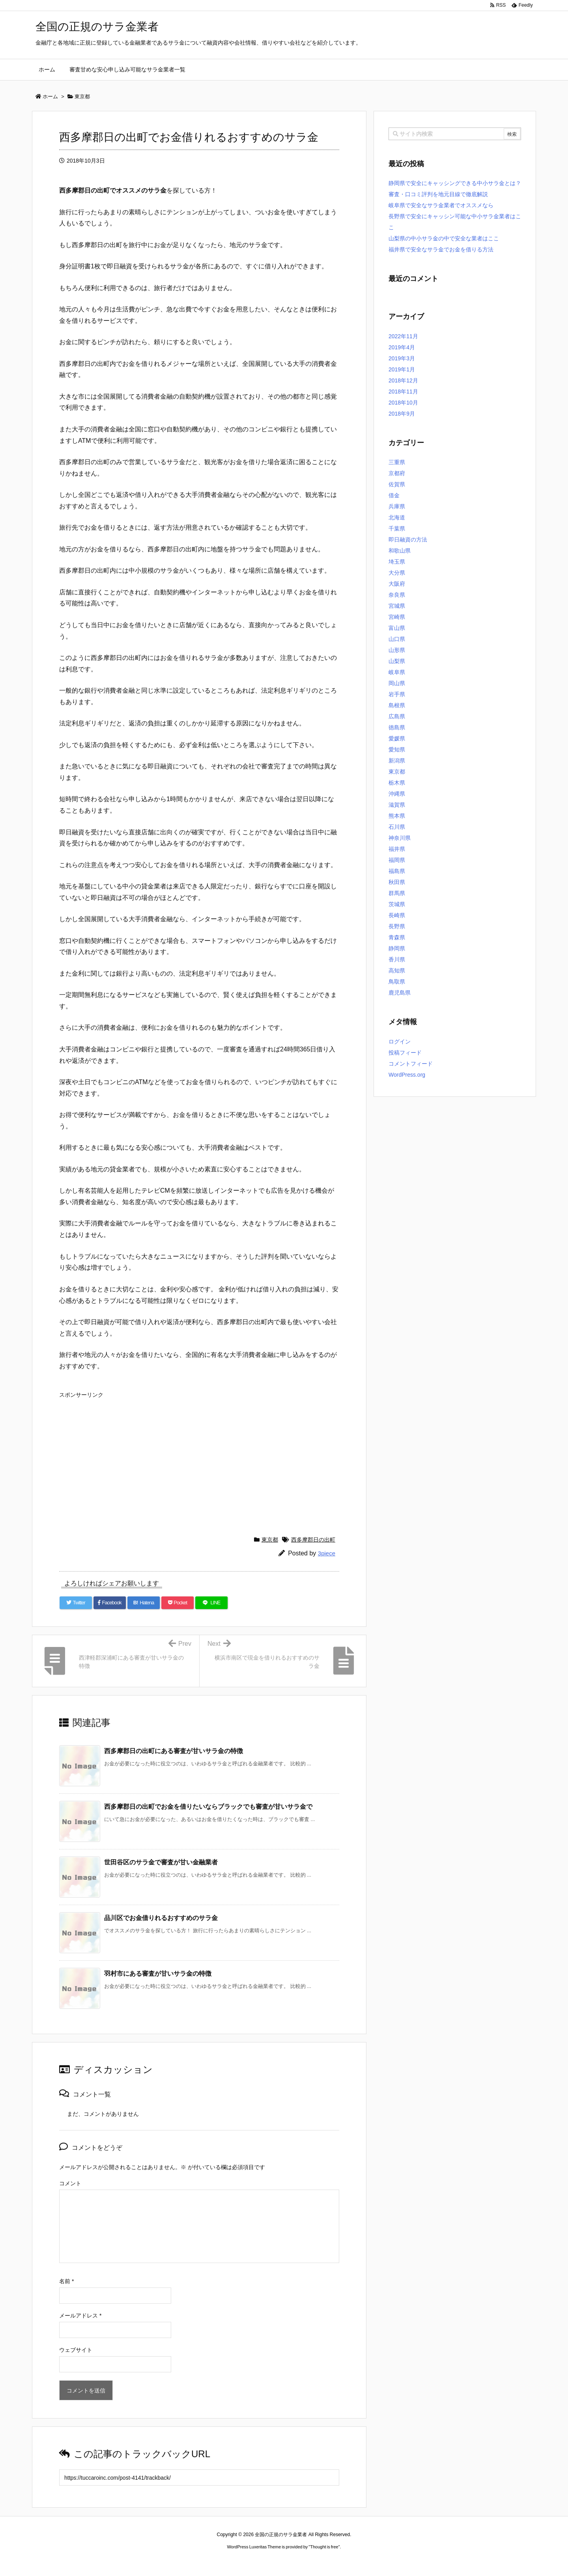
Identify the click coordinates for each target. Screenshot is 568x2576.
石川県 (397, 827)
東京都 (270, 1539)
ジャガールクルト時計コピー (319, 2562)
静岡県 (397, 948)
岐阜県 (397, 672)
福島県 (397, 871)
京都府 (397, 473)
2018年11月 (403, 391)
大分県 (397, 573)
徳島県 (397, 727)
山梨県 (397, 661)
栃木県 (397, 782)
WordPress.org (407, 1075)
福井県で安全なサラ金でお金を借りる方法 (441, 249)
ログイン (400, 1041)
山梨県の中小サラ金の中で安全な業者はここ (444, 238)
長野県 (397, 926)
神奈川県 (400, 838)
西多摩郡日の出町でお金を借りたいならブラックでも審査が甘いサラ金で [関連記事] (208, 1806)
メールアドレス (80, 2315)
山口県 (397, 639)
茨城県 (397, 904)
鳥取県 (397, 981)
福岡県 (397, 860)
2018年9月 (402, 413)
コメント (70, 2183)
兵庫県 (397, 506)
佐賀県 (397, 484)
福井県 (397, 849)
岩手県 (397, 694)
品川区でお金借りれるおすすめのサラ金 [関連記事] (161, 1918)
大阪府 (397, 584)
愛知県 (397, 749)
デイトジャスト (368, 2562)
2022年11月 (403, 336)
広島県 (397, 716)
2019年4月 (402, 347)
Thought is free (324, 2546)
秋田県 (397, 882)
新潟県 (397, 760)
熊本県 (397, 816)
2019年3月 (402, 358)
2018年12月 (403, 380)
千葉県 (397, 528)
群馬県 (397, 893)
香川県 (397, 959)
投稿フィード (405, 1052)
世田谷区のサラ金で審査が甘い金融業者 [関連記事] (161, 1862)
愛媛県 (397, 738)
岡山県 (397, 683)
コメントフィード (411, 1063)
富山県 (397, 628)
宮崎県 (397, 617)
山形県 (397, 650)
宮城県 (397, 606)
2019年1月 (402, 369)
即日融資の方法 (408, 539)
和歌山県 (400, 550)
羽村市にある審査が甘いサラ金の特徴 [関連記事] (157, 1973)
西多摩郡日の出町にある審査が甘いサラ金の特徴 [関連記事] (173, 1751)
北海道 (397, 517)
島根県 (397, 705)
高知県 (397, 970)
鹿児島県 (400, 992)
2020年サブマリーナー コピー (256, 2562)
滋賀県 (397, 805)
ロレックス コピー (202, 2562)
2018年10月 (403, 402)
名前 (66, 2281)
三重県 (397, 462)
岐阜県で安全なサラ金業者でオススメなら (441, 205)
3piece (326, 1553)
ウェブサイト (75, 2350)
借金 (394, 495)
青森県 (397, 937)
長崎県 (397, 915)
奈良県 (397, 595)
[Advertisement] (199, 1457)
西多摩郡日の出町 (313, 1539)
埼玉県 (397, 561)
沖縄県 (397, 794)
